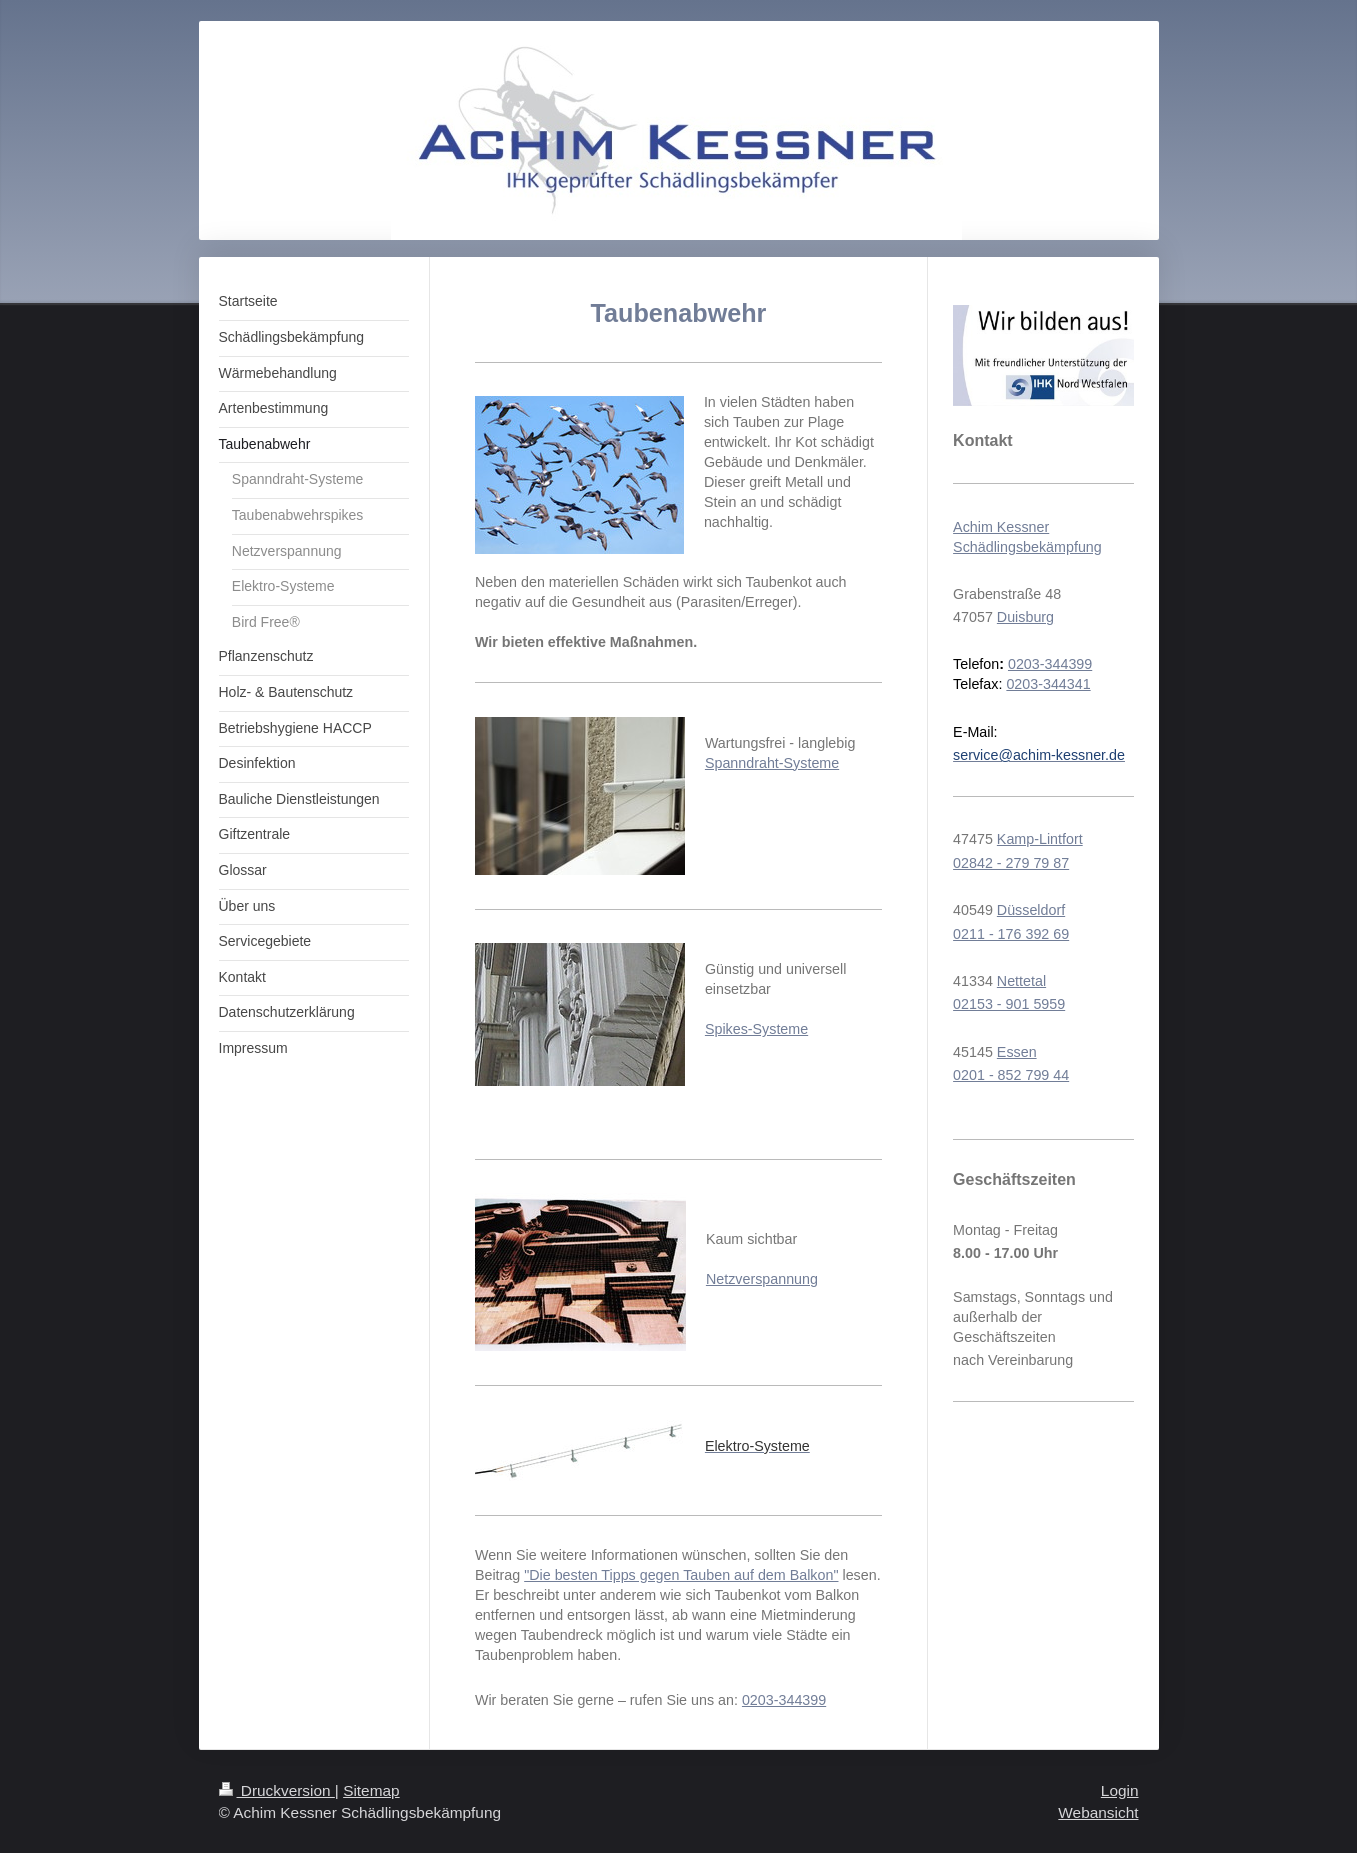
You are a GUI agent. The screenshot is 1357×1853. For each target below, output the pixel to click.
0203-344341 (1048, 684)
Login (1120, 1790)
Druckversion (277, 1790)
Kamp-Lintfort (1040, 839)
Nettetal (1021, 981)
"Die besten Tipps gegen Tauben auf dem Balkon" (681, 1575)
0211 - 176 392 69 (1011, 934)
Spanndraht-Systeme (772, 763)
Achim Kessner (1001, 527)
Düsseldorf (1031, 910)
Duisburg (1025, 617)
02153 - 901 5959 (1009, 1004)
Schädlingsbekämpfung (1027, 547)
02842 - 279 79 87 (1011, 863)
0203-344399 (784, 1700)
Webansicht (1098, 1812)
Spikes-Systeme (756, 1029)
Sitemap (371, 1790)
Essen (1017, 1052)
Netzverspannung (762, 1279)
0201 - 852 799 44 (1011, 1075)
